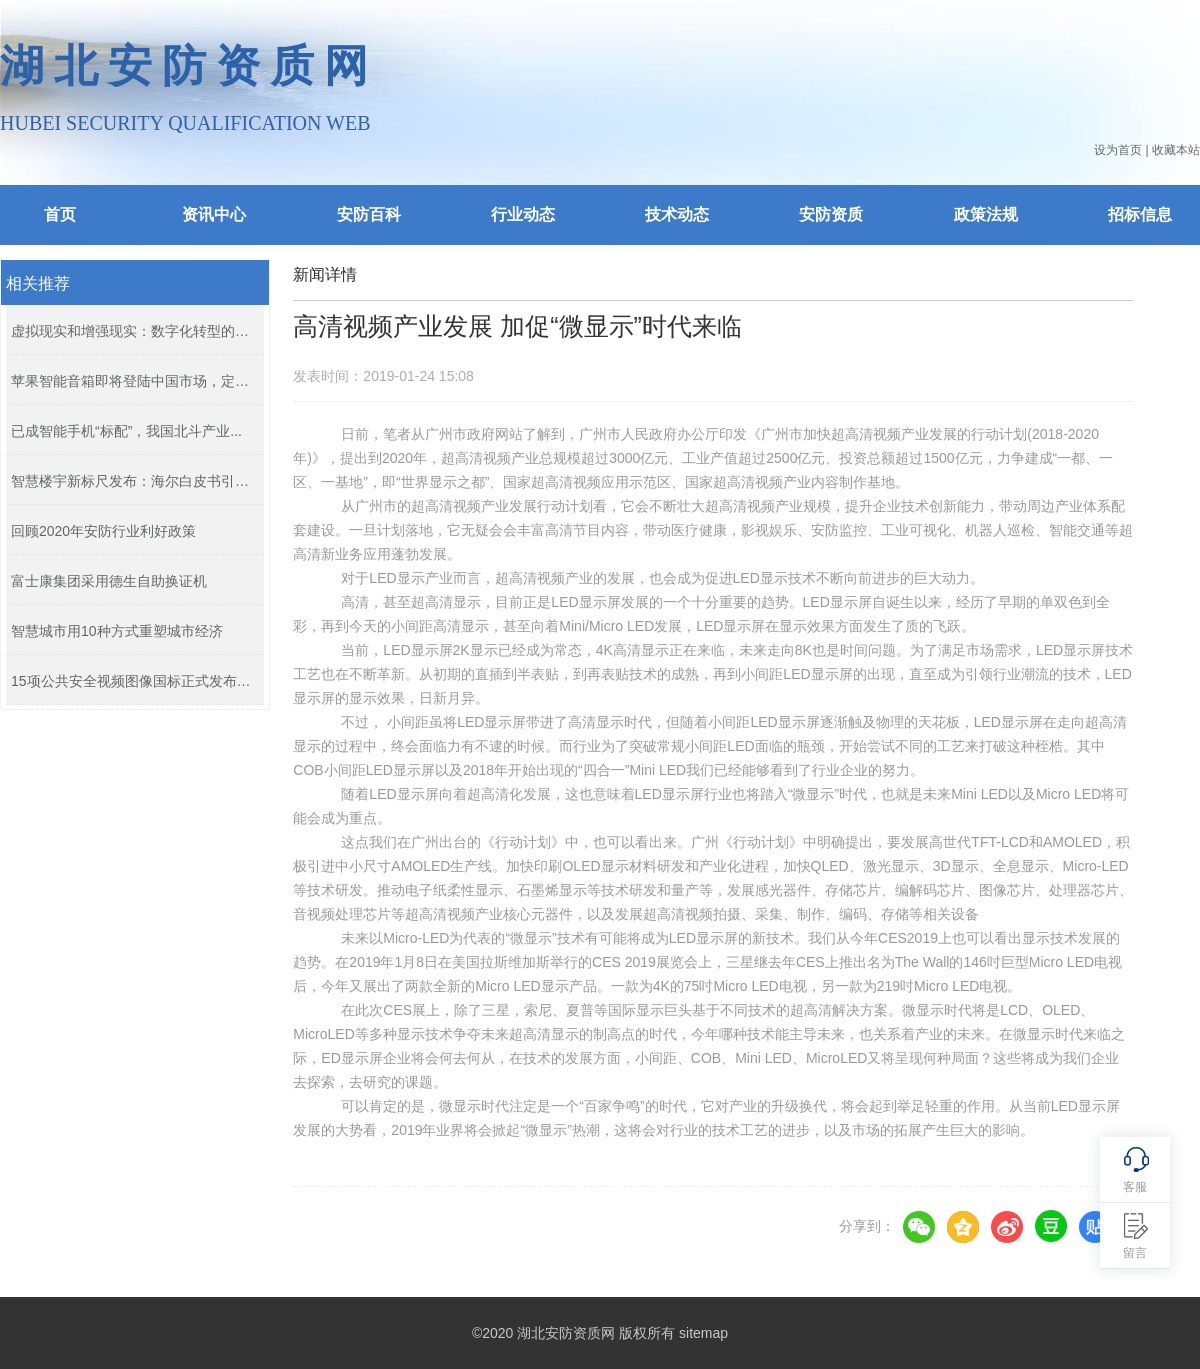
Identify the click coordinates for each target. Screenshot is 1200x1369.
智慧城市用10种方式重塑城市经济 (117, 631)
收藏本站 (1176, 150)
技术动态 (677, 214)
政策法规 (986, 214)
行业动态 (523, 214)
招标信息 (1140, 214)
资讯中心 (214, 214)
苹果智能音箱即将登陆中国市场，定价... (132, 381)
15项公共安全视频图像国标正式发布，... (132, 681)
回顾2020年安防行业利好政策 (103, 531)
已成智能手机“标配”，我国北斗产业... (126, 431)
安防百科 (369, 214)
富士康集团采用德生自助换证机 (109, 581)
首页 (60, 214)
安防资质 (831, 214)
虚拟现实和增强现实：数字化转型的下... (132, 331)
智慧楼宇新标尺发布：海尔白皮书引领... (132, 481)
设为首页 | (1121, 150)
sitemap (703, 1333)
